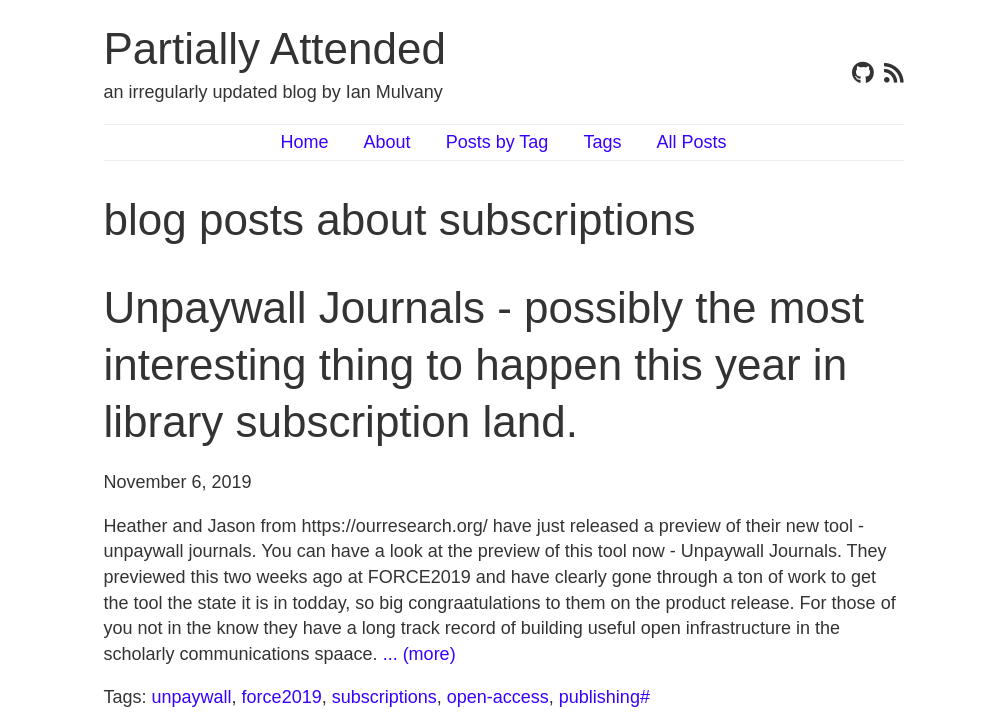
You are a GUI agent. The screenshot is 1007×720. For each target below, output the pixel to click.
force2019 (282, 697)
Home (305, 142)
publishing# (604, 697)
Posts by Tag (497, 142)
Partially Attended (275, 48)
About (387, 142)
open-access (498, 697)
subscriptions (384, 697)
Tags (602, 142)
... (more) (419, 654)
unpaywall (192, 697)
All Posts (691, 142)
